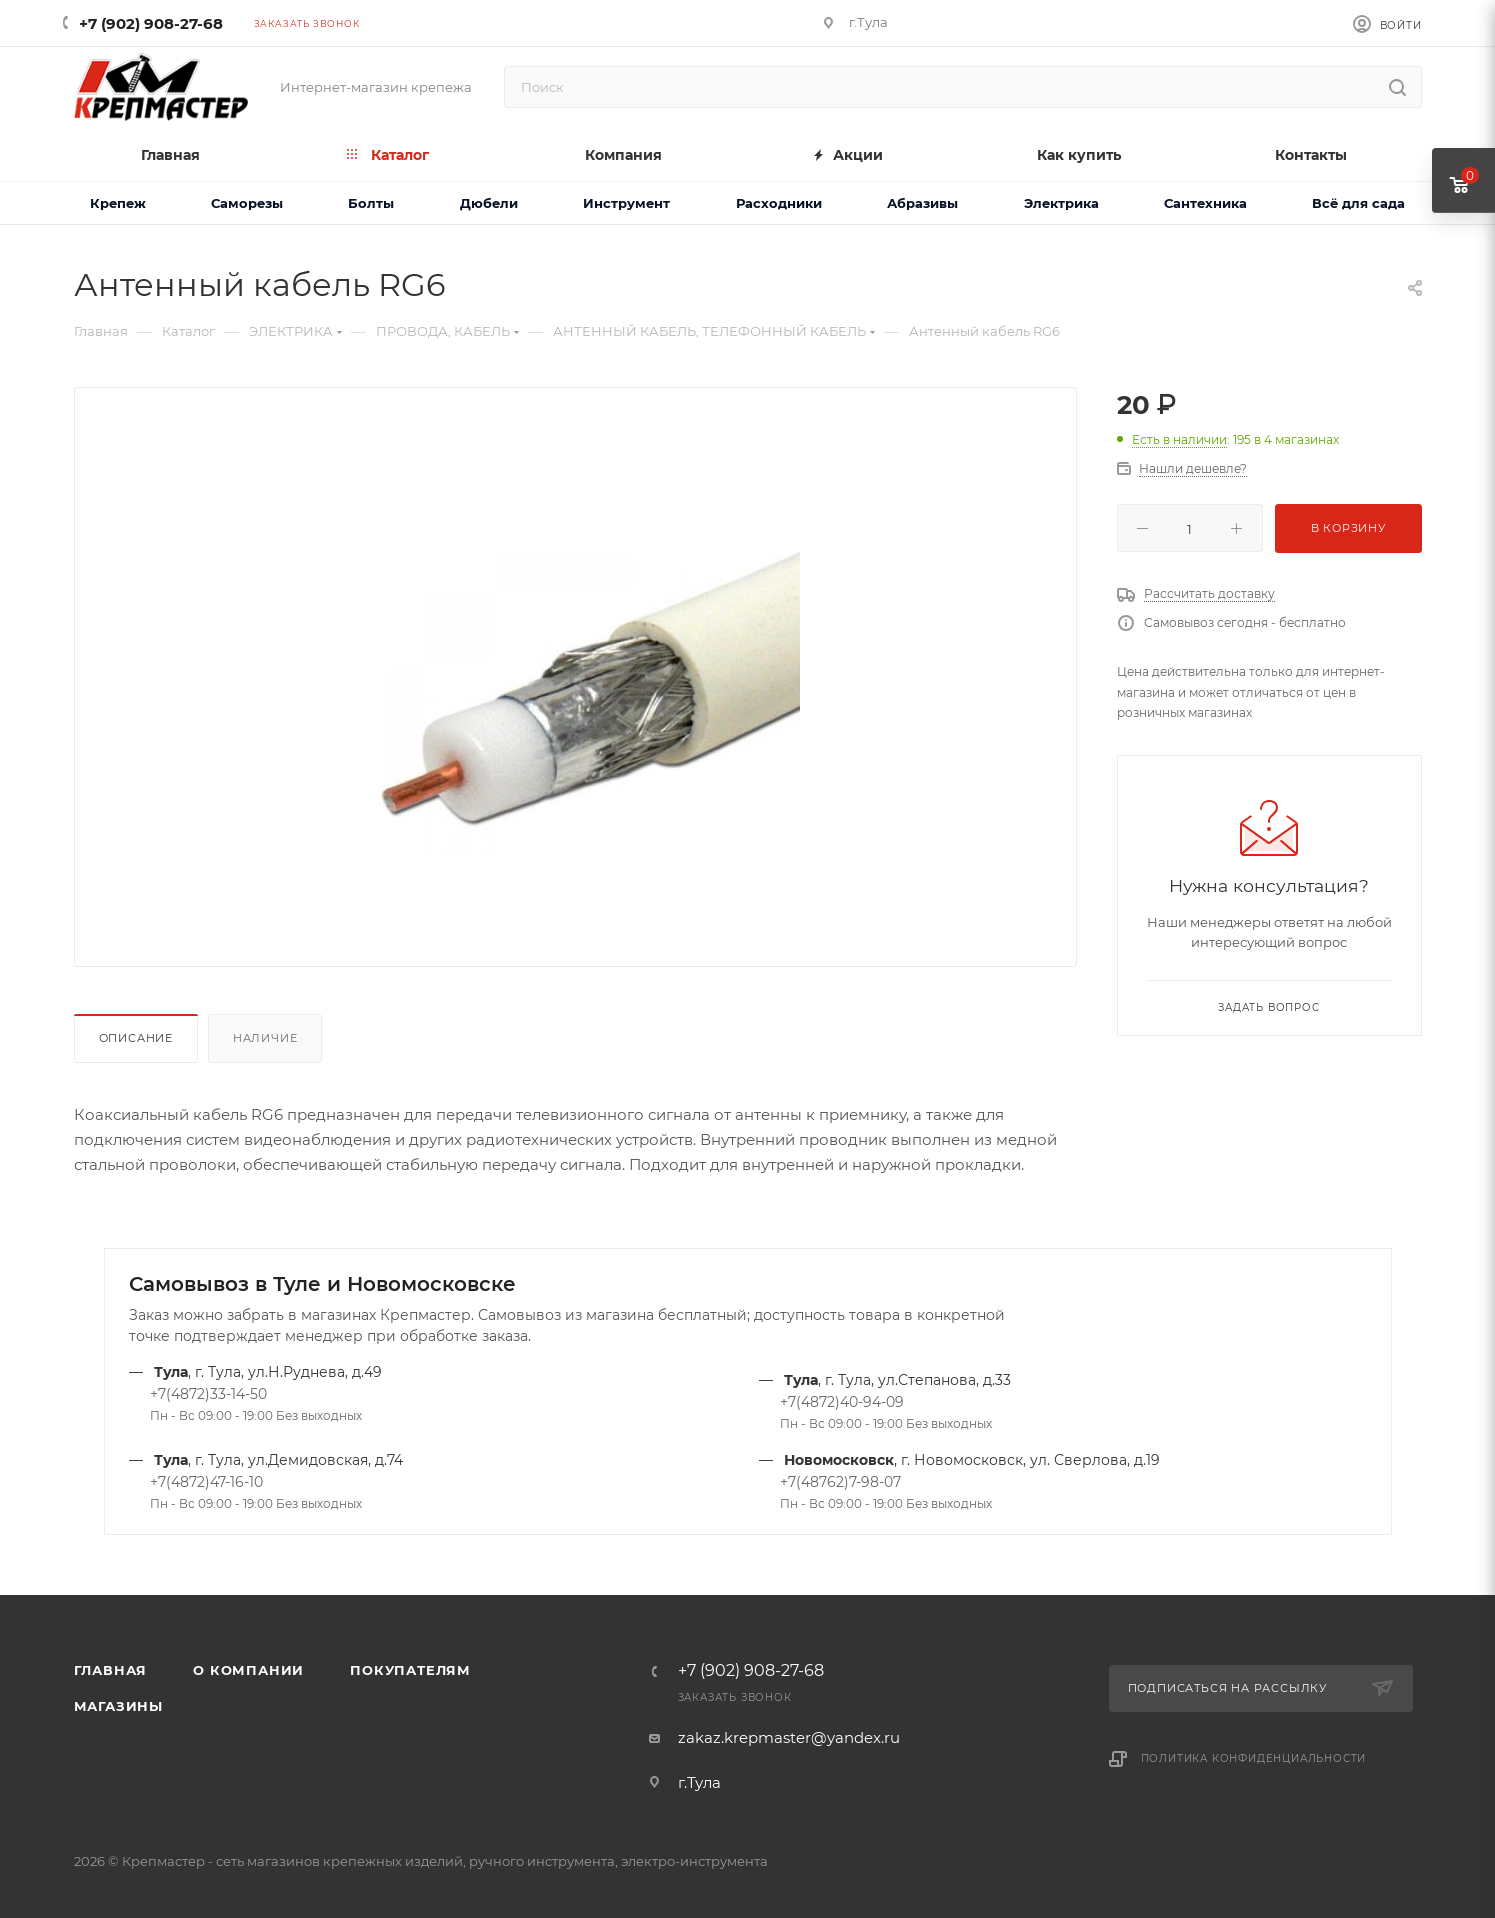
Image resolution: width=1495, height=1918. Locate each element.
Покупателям (410, 1670)
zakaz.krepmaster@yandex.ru (789, 1737)
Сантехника (1205, 203)
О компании (248, 1670)
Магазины (118, 1706)
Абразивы (922, 203)
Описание (136, 1038)
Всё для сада (1358, 203)
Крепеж (118, 203)
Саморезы (247, 203)
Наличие (265, 1038)
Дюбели (489, 203)
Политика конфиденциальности (1254, 1758)
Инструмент (626, 203)
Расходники (779, 203)
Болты (371, 203)
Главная (111, 1670)
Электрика (1061, 203)
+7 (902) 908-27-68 (151, 23)
